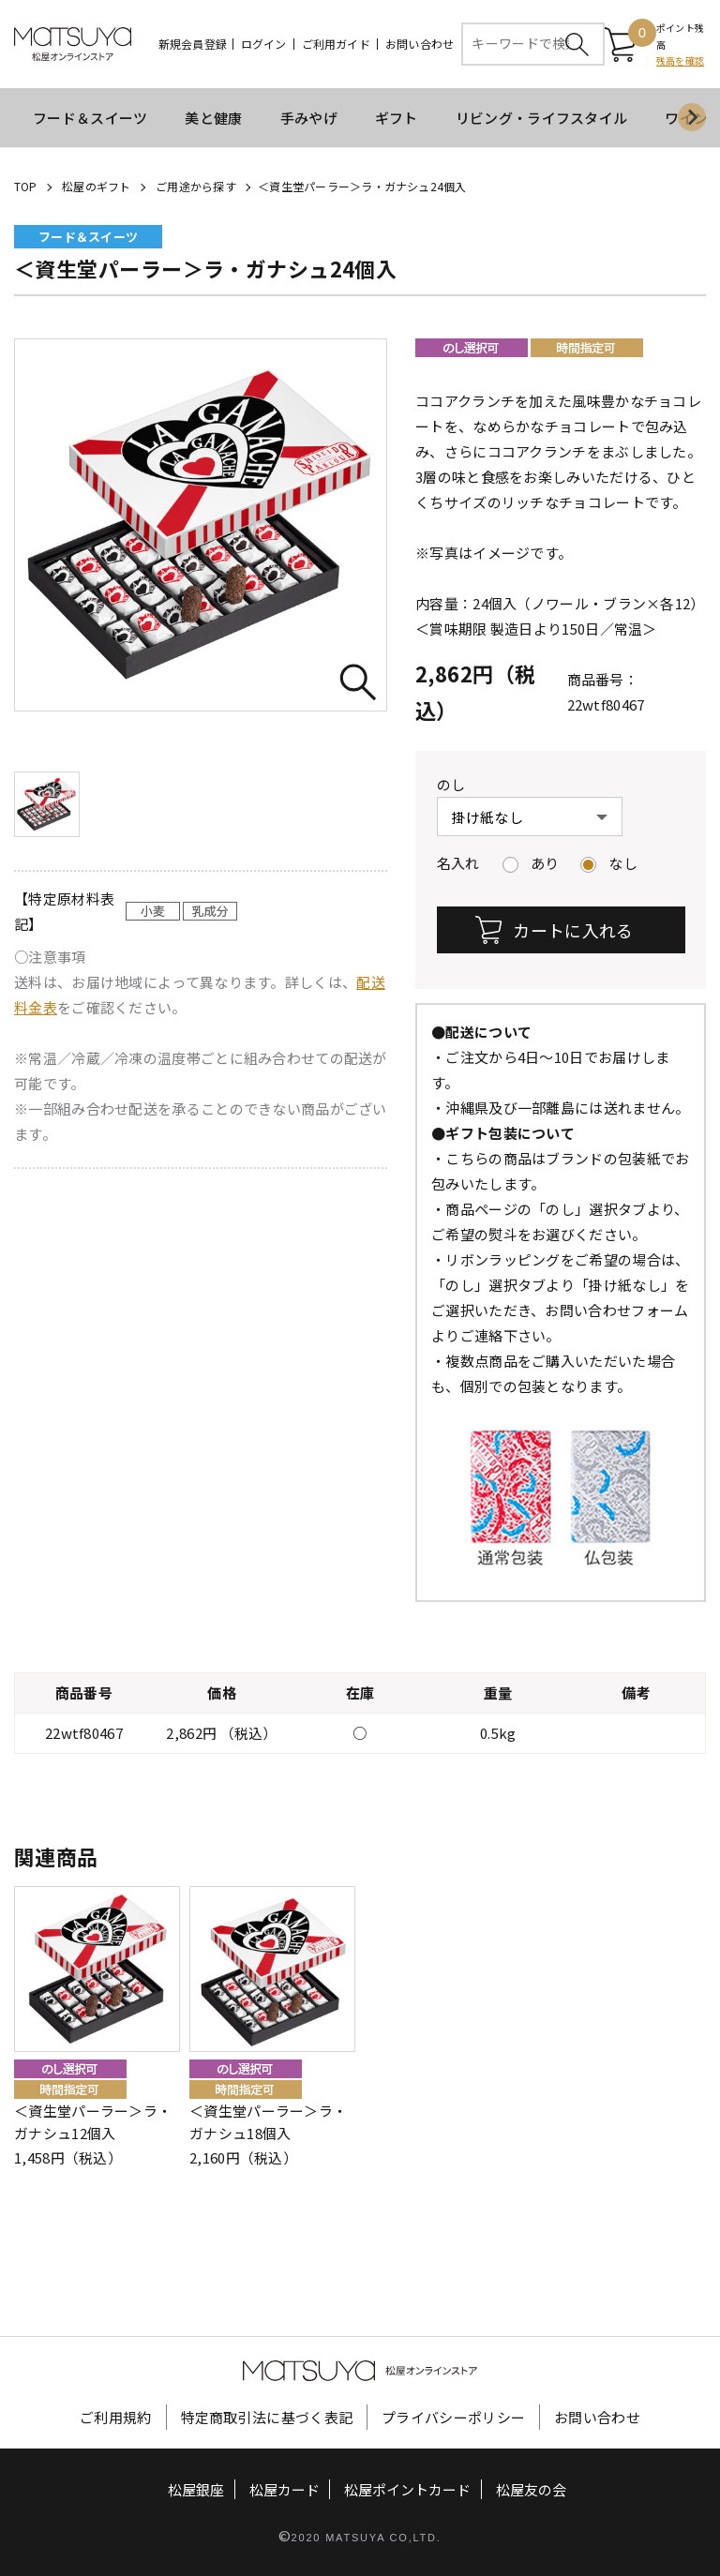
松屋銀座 (196, 2489)
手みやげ (309, 117)
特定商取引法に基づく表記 (267, 2417)
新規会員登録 (192, 44)
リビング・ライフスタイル (542, 117)
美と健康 (213, 117)
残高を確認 (680, 61)
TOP (26, 186)
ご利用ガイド (336, 44)
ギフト (396, 117)
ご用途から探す (196, 186)
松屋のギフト (96, 186)
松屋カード (284, 2489)
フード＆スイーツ (90, 117)
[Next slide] (692, 118)
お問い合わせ (419, 44)
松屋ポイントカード (407, 2489)
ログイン (264, 44)
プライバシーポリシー (453, 2417)
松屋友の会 (531, 2489)
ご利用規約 (116, 2417)
